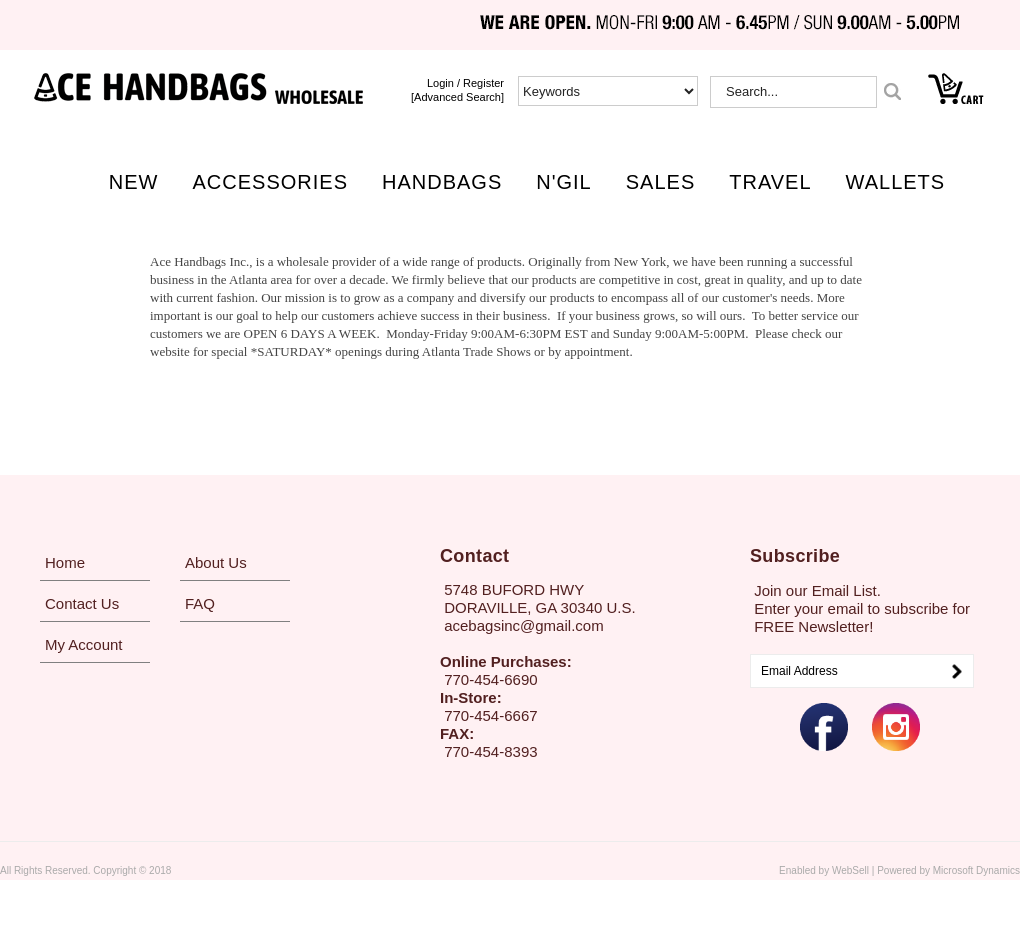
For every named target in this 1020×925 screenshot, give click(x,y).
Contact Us (82, 603)
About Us (216, 562)
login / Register (465, 83)
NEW (134, 182)
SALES (660, 182)
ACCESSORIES (270, 182)
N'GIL (564, 182)
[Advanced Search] (457, 97)
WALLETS (896, 182)
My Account (84, 644)
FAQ (200, 603)
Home (65, 562)
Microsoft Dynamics (976, 870)
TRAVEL (770, 182)
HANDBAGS (442, 182)
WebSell (850, 870)
